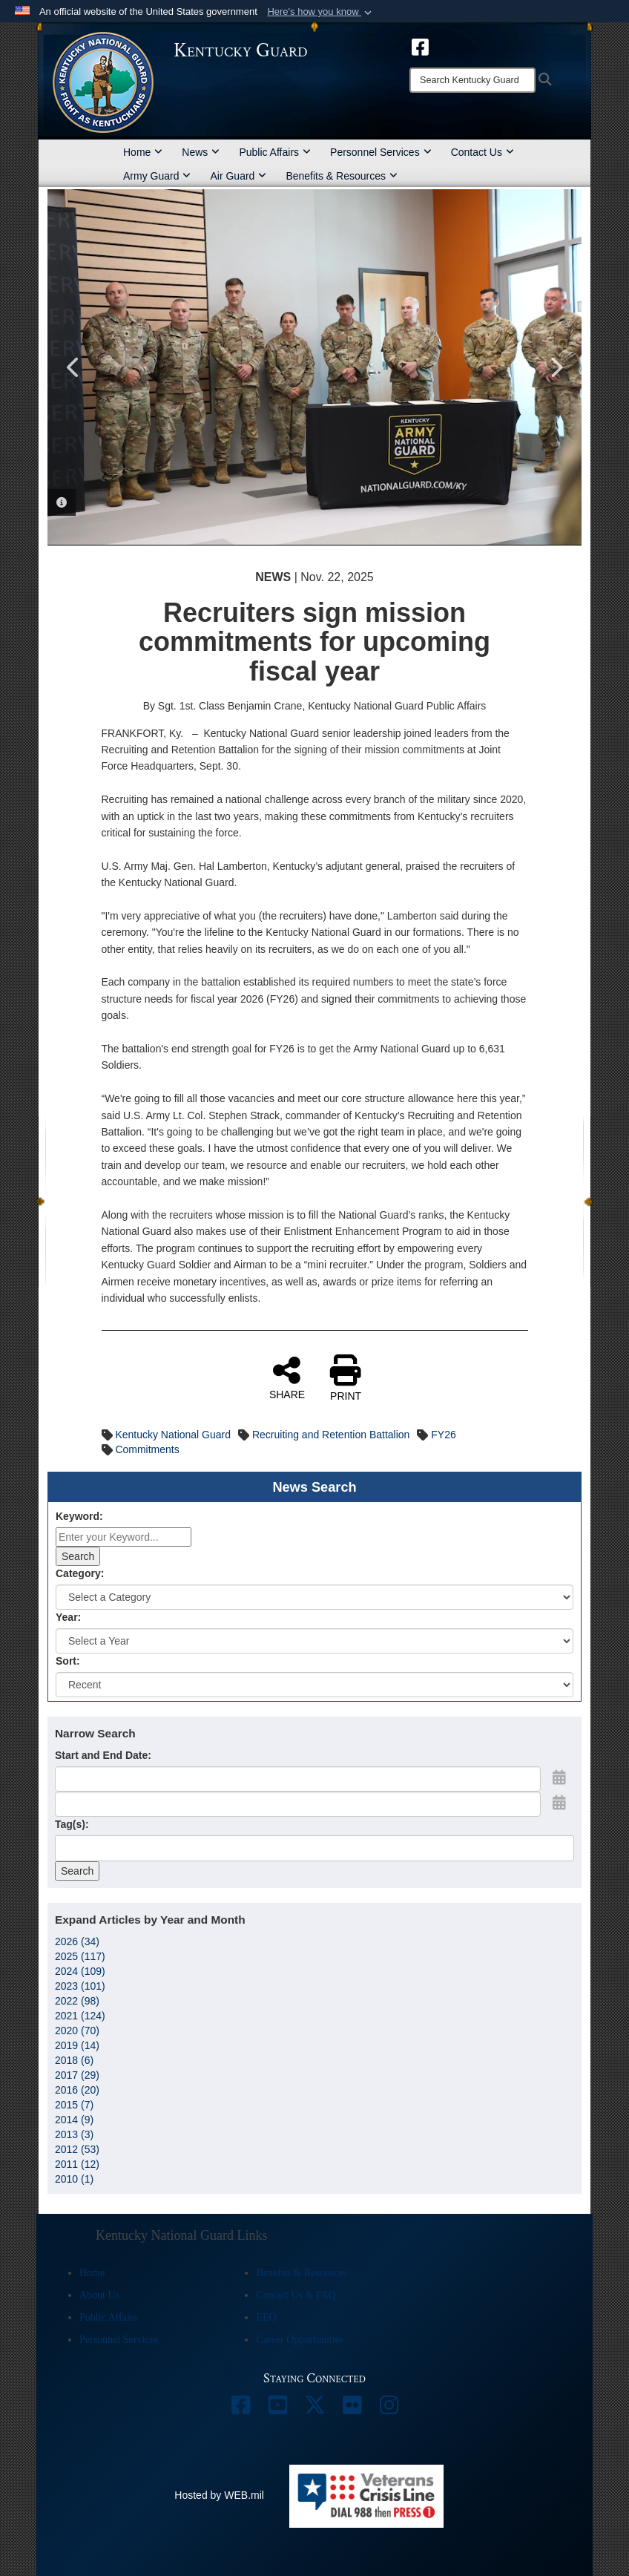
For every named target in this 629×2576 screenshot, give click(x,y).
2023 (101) (80, 1986)
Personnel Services (381, 152)
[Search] (472, 80)
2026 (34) (77, 1941)
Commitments (147, 1449)
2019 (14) (77, 2045)
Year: (68, 1617)
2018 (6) (74, 2060)
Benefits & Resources (342, 176)
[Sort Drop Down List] (314, 1684)
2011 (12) (77, 2164)
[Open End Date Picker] (559, 1802)
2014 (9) (74, 2120)
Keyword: (79, 1516)
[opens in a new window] (420, 46)
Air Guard (238, 176)
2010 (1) (74, 2179)
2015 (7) (74, 2105)
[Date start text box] (298, 1779)
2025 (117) (80, 1956)
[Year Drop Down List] (314, 1641)
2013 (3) (74, 2134)
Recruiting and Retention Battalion (330, 1435)
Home (142, 152)
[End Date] (298, 1804)
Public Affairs (275, 152)
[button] (321, 11)
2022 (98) (77, 2001)
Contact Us (482, 152)
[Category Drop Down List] (314, 1597)
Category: (80, 1573)
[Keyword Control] (123, 1537)
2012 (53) (77, 2149)
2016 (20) (77, 2090)
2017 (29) (77, 2075)
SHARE (287, 1377)
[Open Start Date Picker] (559, 1777)
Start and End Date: (103, 1755)
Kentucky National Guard (173, 1435)
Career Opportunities (299, 2339)
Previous (73, 367)
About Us (99, 2295)
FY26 (443, 1435)
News (201, 152)
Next (555, 367)
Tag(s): (72, 1824)
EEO (266, 2317)
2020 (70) (77, 2030)
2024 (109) (80, 1971)
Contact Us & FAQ (295, 2295)
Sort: (68, 1661)
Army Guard (157, 176)
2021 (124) (80, 2016)
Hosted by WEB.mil (219, 2495)
